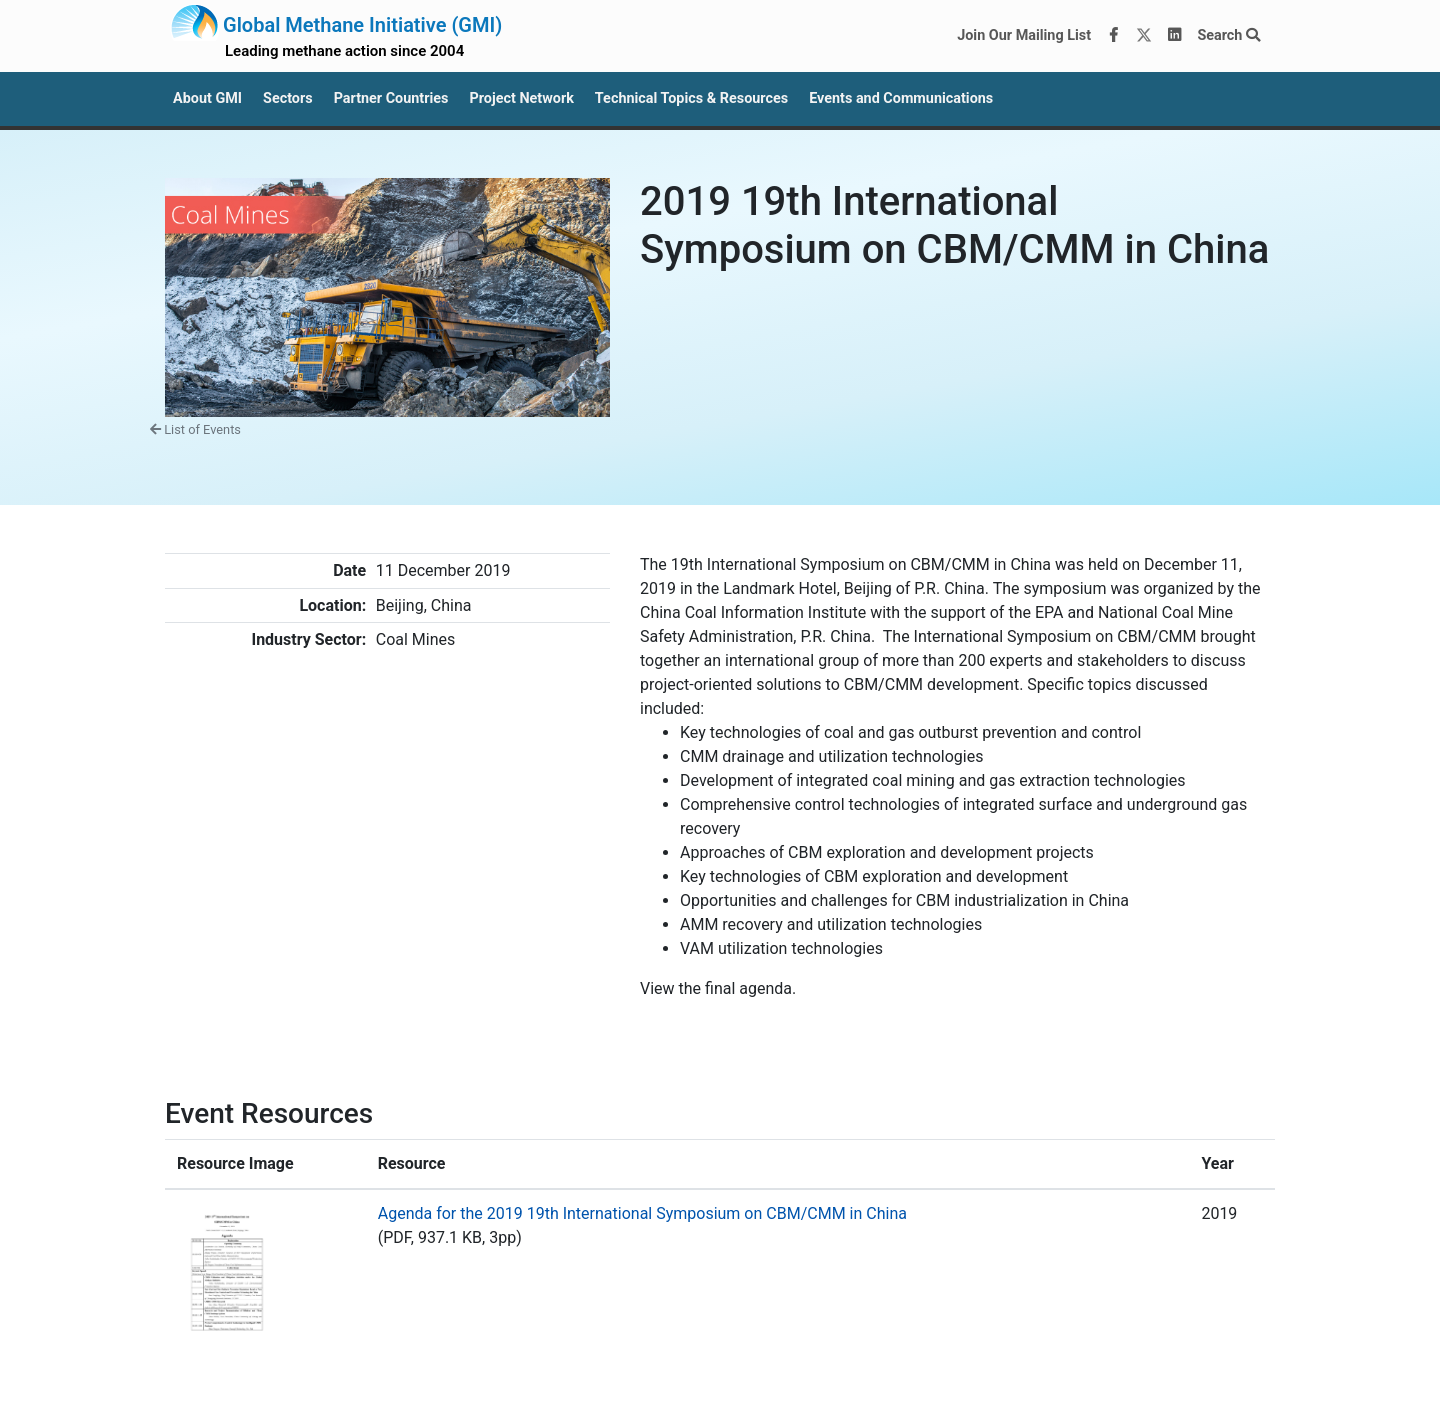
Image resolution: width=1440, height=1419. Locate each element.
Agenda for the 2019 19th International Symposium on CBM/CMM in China (642, 1213)
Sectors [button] (288, 98)
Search (1228, 35)
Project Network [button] (521, 98)
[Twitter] (1144, 36)
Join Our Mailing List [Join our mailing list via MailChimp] (1024, 35)
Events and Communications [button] (901, 98)
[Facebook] (1114, 36)
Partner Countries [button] (391, 98)
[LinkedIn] (1175, 36)
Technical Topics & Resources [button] (691, 98)
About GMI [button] (207, 98)
